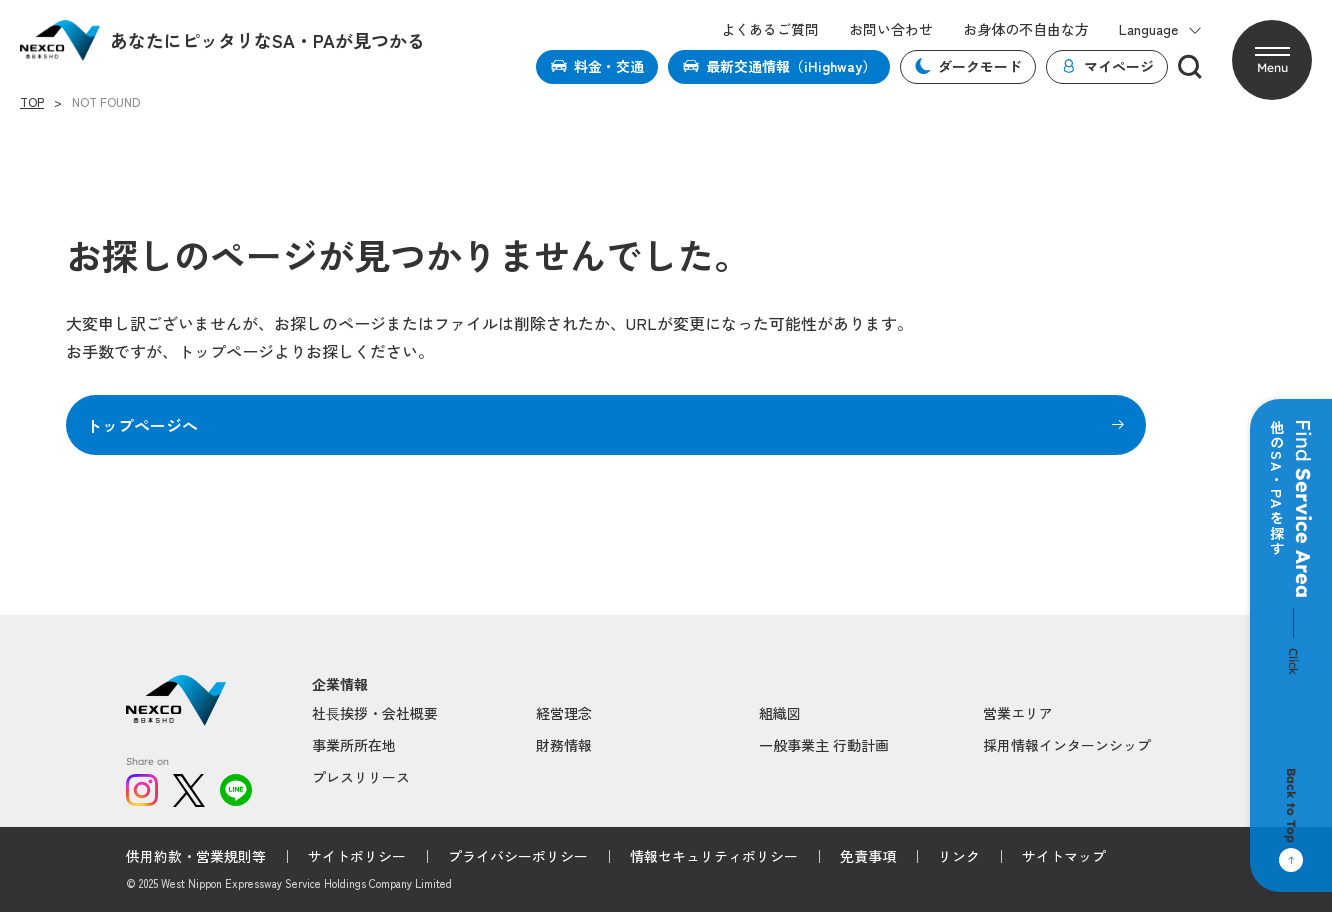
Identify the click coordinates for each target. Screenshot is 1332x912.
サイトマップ (1064, 856)
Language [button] (1160, 29)
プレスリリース (361, 777)
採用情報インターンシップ (1067, 745)
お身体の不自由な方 (1026, 29)
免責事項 (868, 856)
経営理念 (564, 713)
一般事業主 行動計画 (824, 745)
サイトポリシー (357, 856)
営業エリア (1018, 713)
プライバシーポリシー (518, 856)
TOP (32, 102)
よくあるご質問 (770, 29)
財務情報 (564, 745)
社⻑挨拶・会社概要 (375, 713)
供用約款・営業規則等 (196, 856)
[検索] (1190, 67)
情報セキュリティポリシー (714, 856)
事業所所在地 (354, 745)
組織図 (780, 713)
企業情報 (340, 684)
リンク (959, 856)
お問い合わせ (891, 29)
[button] (1272, 60)
